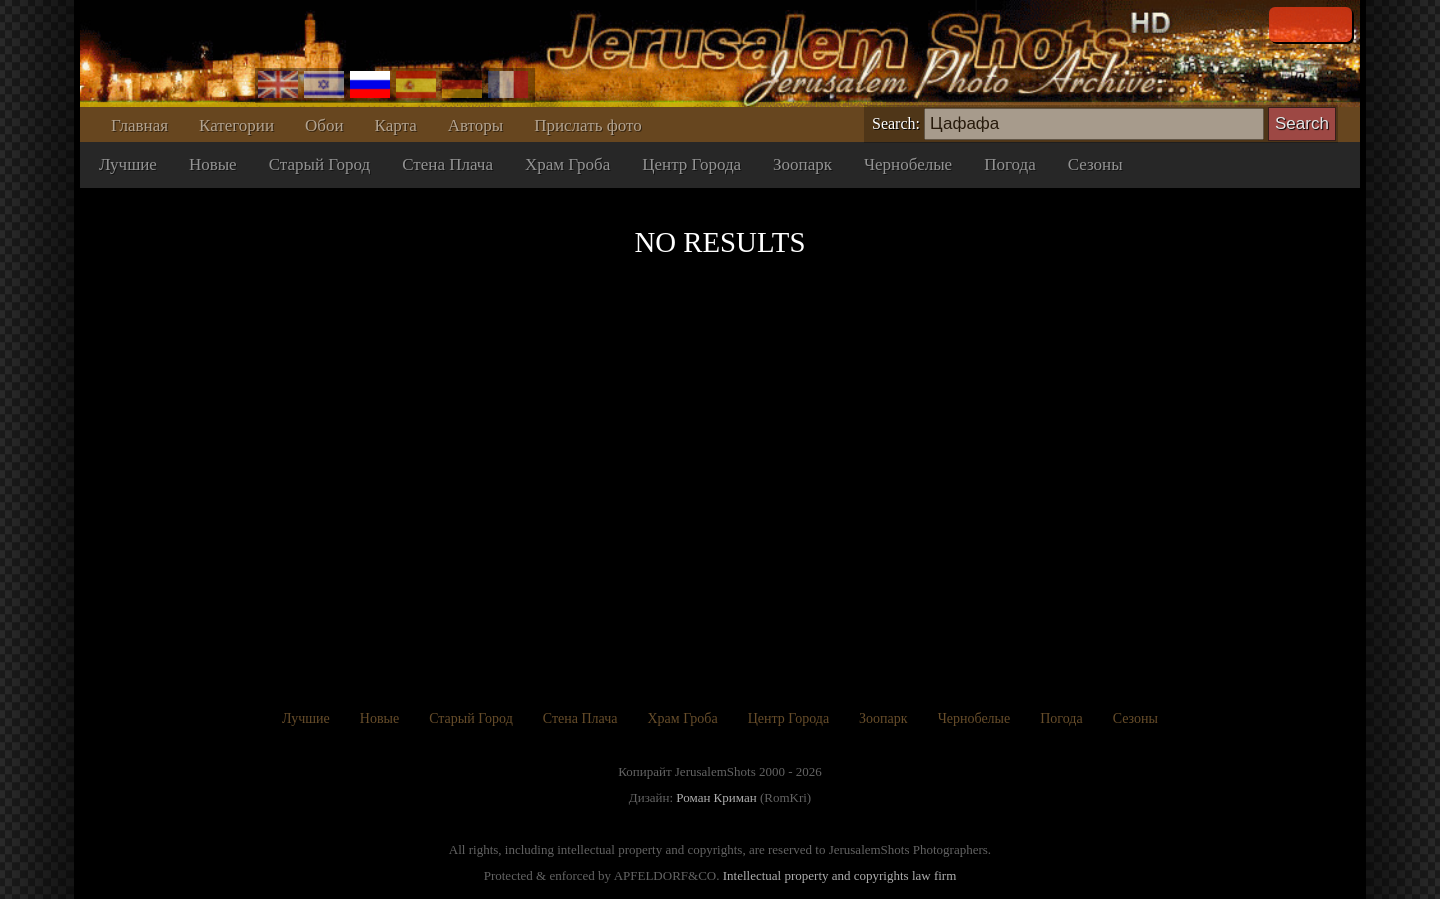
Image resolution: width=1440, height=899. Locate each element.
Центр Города (691, 164)
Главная (139, 125)
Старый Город (320, 164)
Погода (1010, 164)
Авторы (476, 125)
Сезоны (1095, 164)
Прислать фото (587, 125)
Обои (324, 125)
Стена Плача (447, 164)
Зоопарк (802, 164)
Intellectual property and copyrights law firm (840, 875)
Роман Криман (716, 797)
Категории (236, 125)
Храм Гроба (567, 164)
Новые (213, 164)
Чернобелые (908, 164)
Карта (396, 125)
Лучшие (128, 164)
